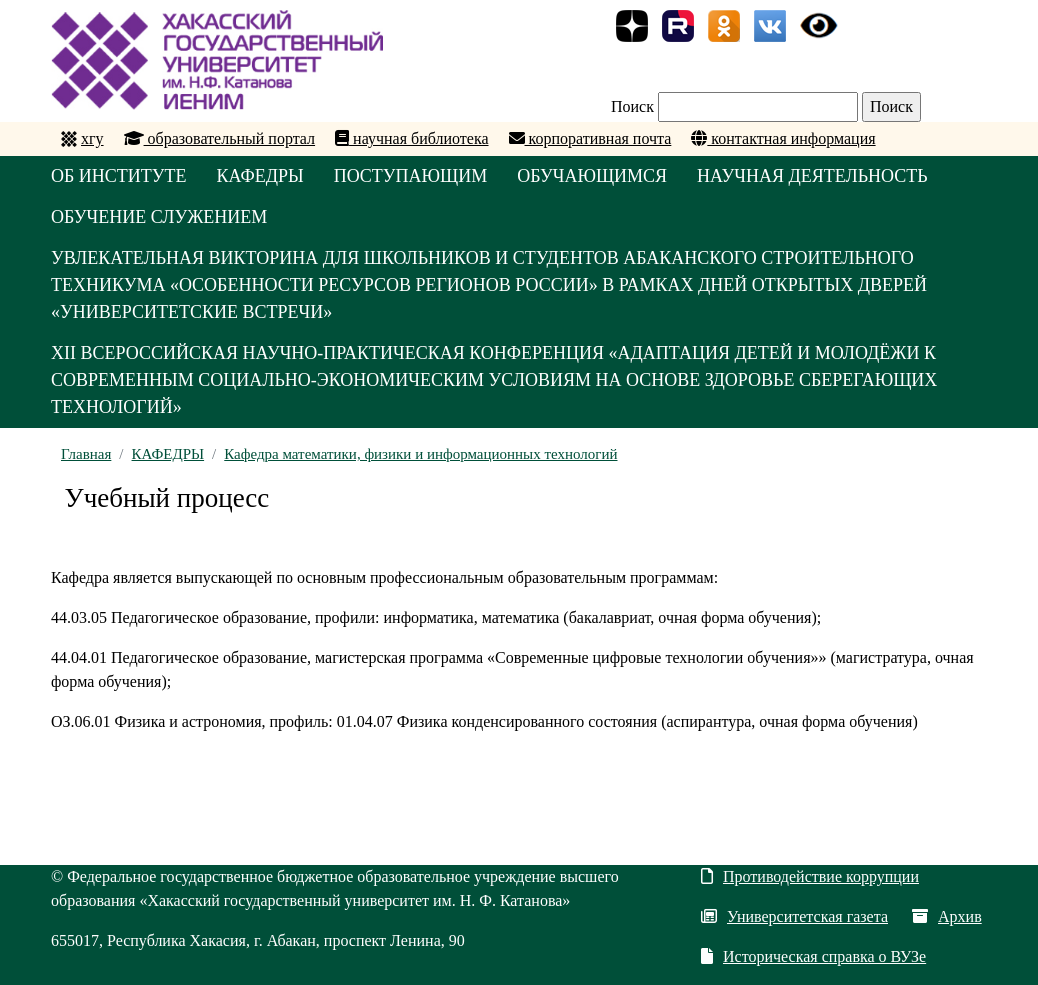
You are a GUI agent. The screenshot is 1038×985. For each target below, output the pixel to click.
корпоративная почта (590, 138)
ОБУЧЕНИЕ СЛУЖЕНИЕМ (159, 217)
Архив (947, 916)
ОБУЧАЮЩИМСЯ (592, 176)
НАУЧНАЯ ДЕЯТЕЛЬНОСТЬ (812, 176)
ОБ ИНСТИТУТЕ (119, 176)
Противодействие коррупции (810, 876)
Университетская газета (794, 916)
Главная (86, 454)
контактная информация (783, 138)
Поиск (632, 106)
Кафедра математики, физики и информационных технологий (420, 454)
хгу (92, 138)
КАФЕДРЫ (260, 176)
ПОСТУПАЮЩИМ (411, 176)
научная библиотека (411, 138)
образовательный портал (220, 138)
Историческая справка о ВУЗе (813, 956)
